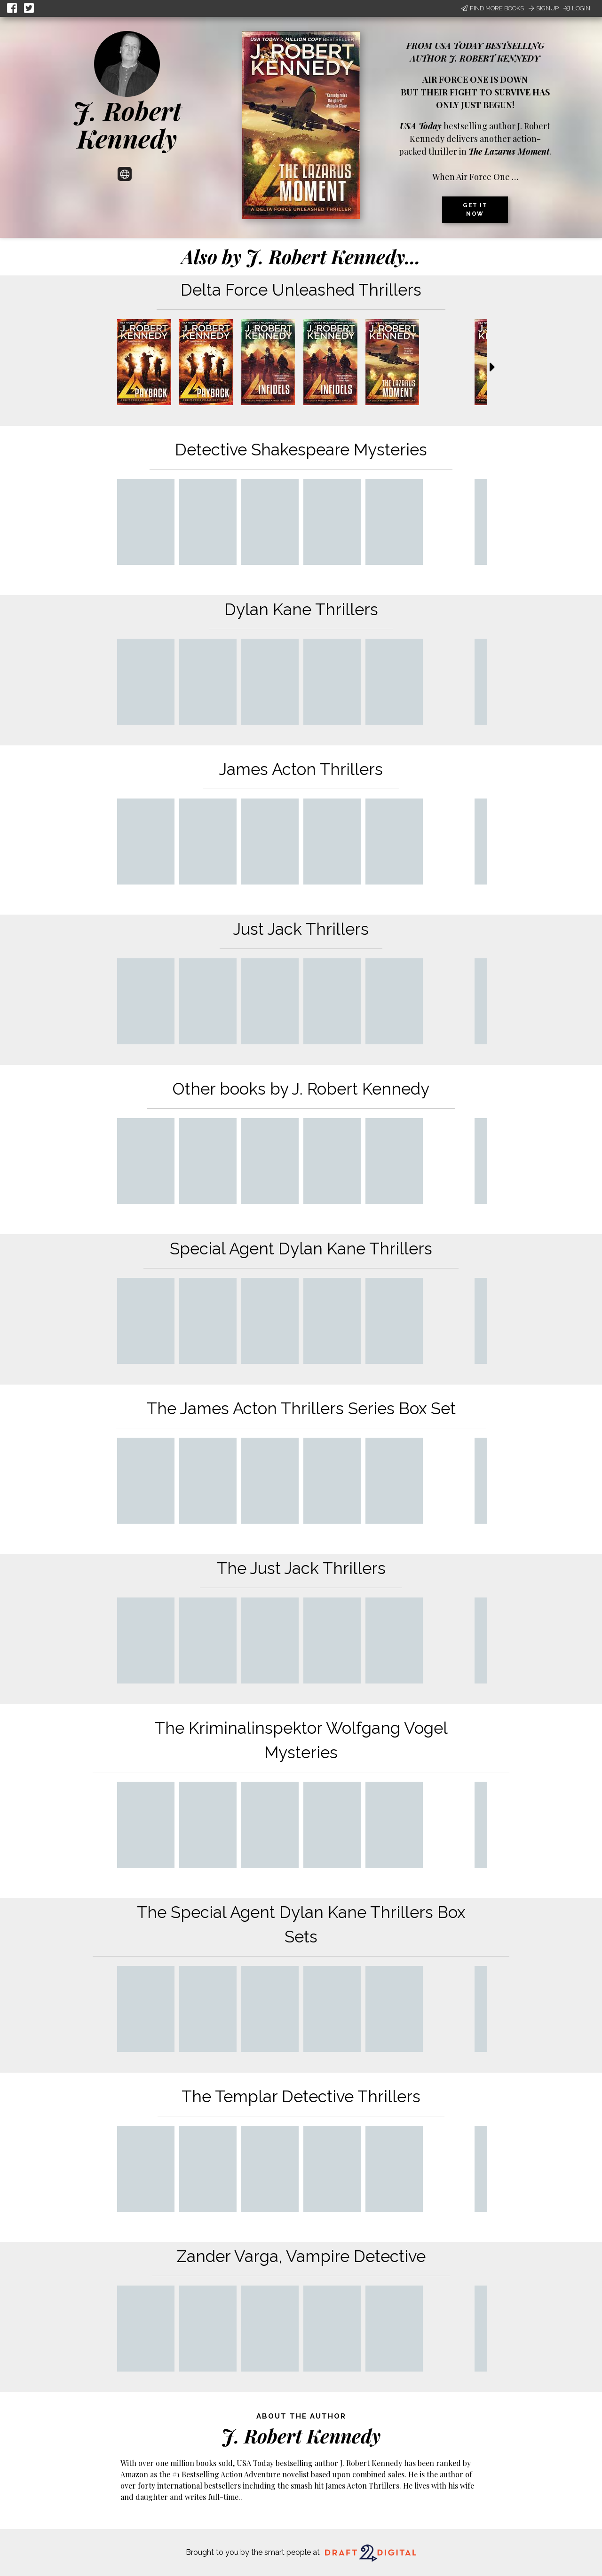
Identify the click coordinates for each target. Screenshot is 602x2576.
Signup (544, 8)
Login (576, 8)
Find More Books (492, 8)
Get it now (475, 209)
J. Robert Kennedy (127, 124)
